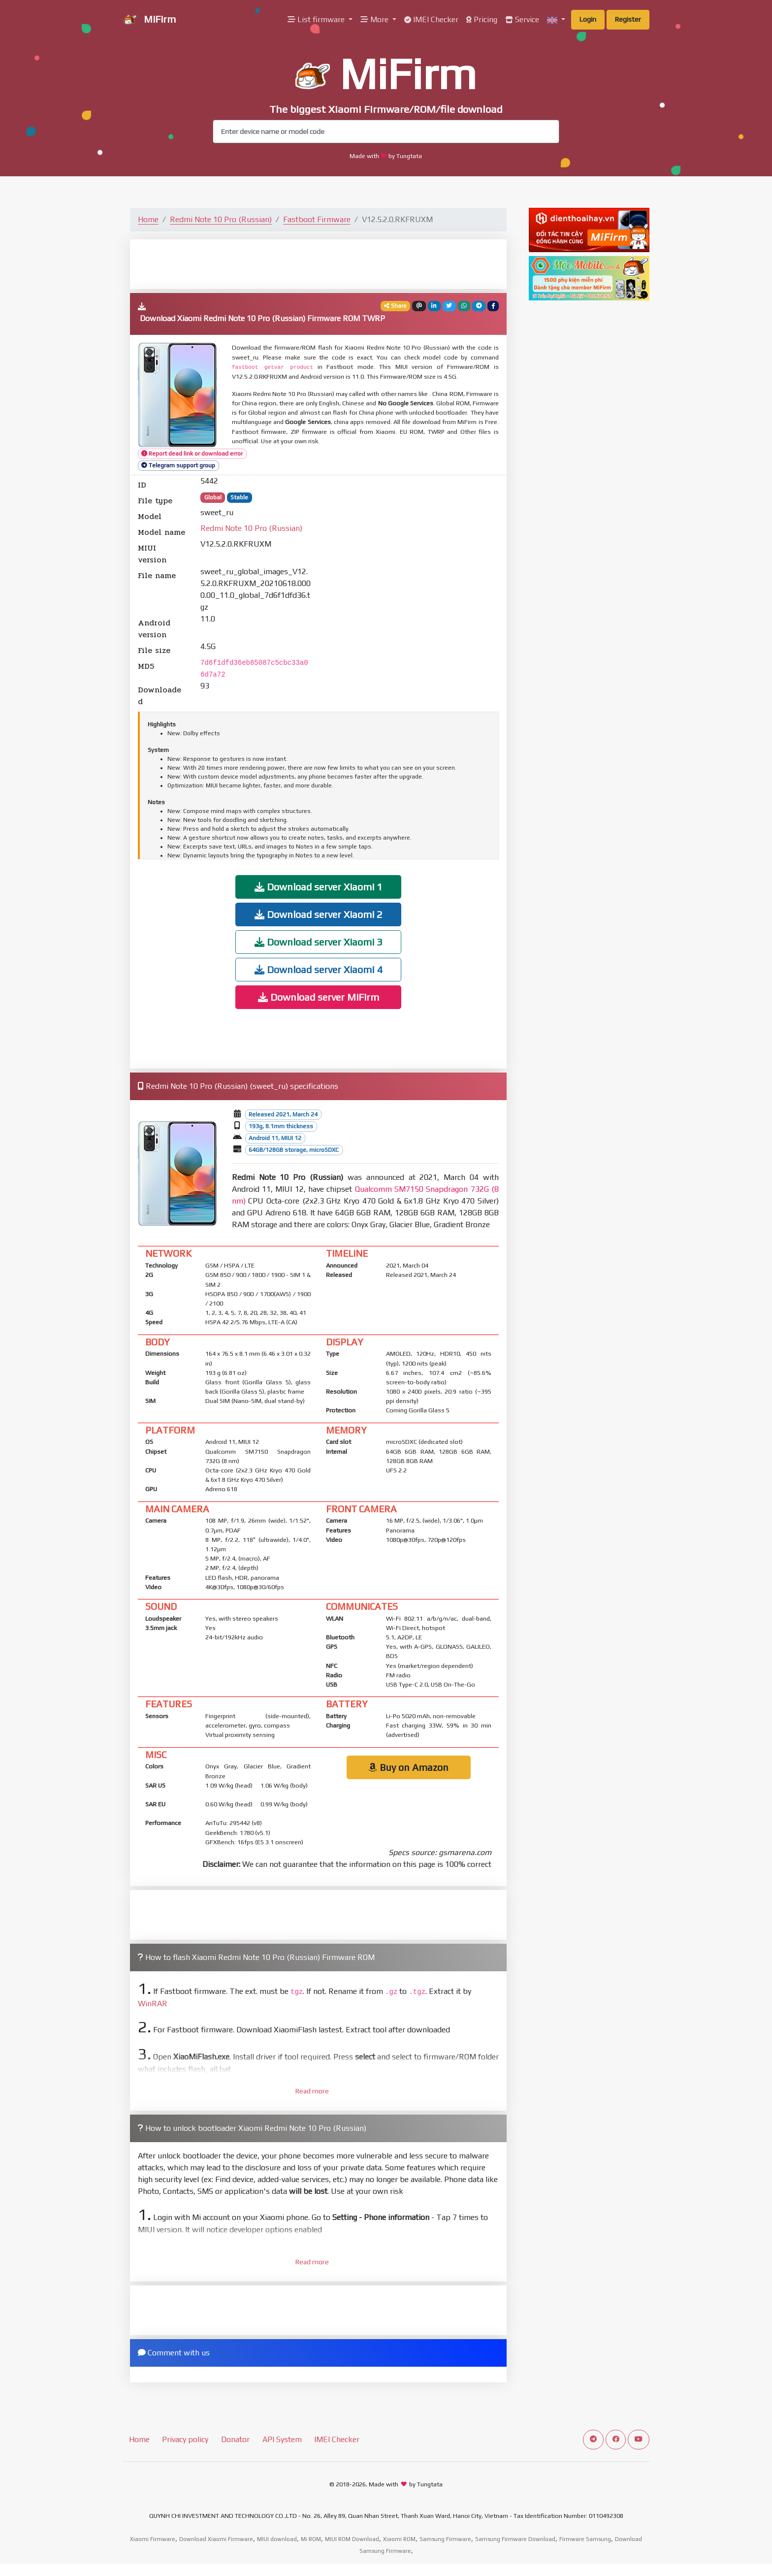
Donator (235, 2439)
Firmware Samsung (585, 2539)
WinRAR (152, 2003)
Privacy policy (185, 2439)
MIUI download (277, 2539)
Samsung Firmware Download (515, 2539)
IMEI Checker (431, 19)
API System (282, 2439)
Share (395, 305)
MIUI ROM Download (352, 2539)
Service (522, 19)
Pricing (481, 19)
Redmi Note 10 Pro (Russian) (221, 219)
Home (148, 219)
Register (628, 19)
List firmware (317, 19)
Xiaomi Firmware (152, 2539)
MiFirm (149, 20)
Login (587, 19)
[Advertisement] (318, 263)
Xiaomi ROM (399, 2539)
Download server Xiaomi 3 (319, 941)
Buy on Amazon (408, 1767)
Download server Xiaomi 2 (319, 914)
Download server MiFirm (318, 997)
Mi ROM (311, 2539)
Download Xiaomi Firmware (216, 2539)
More (375, 19)
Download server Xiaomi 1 (319, 886)
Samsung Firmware (445, 2539)
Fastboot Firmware (317, 219)
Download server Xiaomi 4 (319, 969)
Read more (312, 2091)
